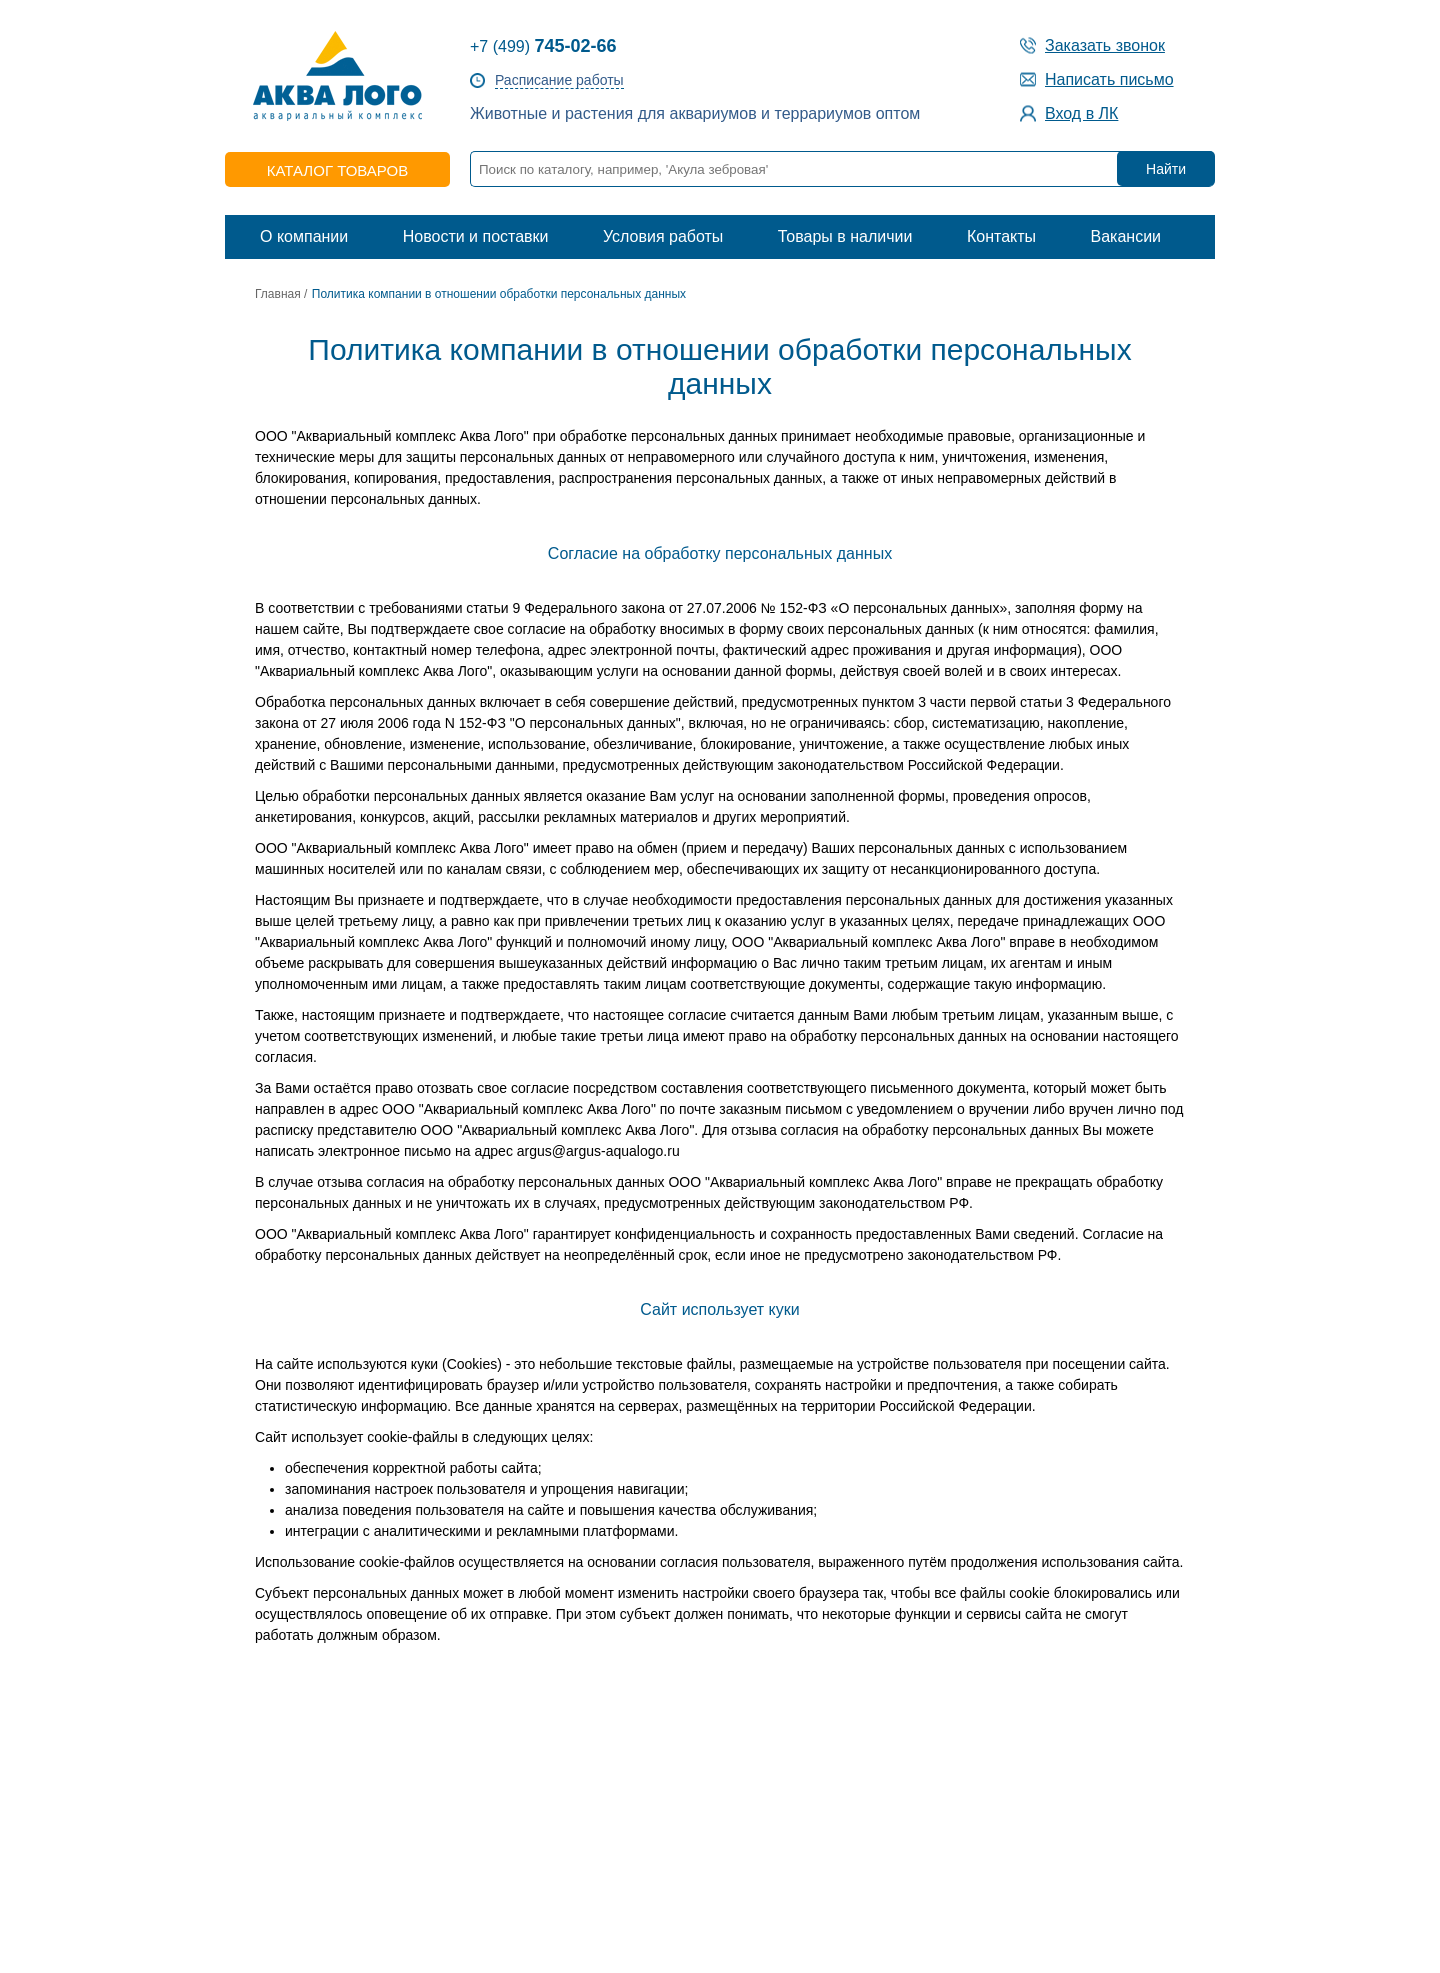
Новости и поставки (476, 236)
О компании (304, 236)
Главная (278, 294)
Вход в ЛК (1081, 113)
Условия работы (663, 236)
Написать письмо (1109, 79)
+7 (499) (543, 46)
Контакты (1001, 236)
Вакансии (1125, 236)
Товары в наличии (845, 236)
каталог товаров (337, 170)
